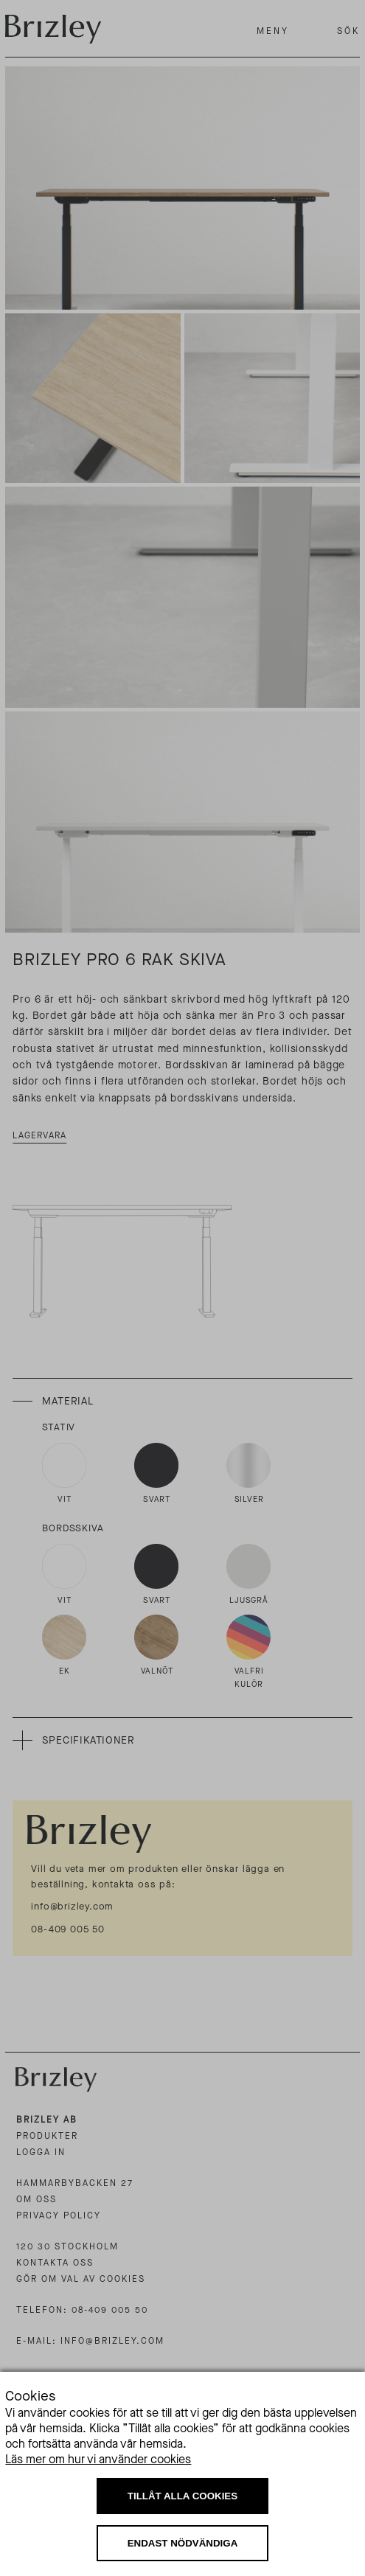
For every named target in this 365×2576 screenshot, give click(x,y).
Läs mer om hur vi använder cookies (98, 2459)
